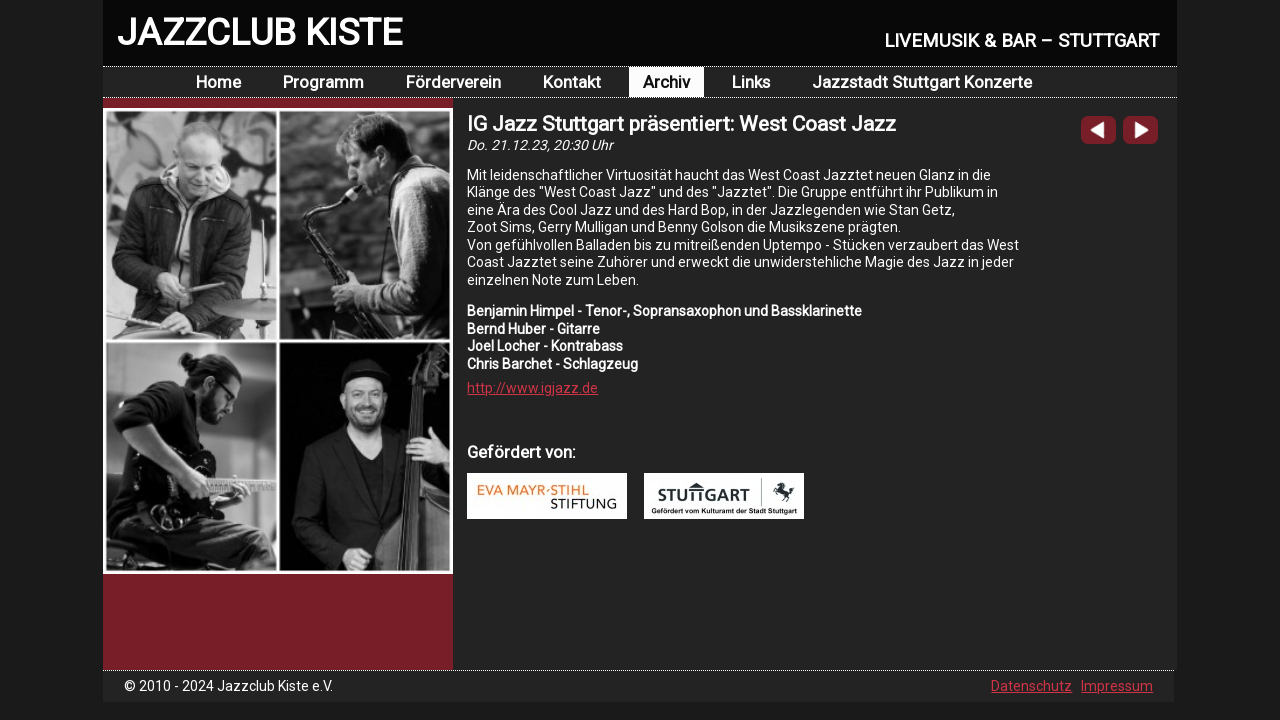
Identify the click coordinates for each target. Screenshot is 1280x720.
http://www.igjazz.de (532, 388)
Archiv (666, 82)
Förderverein (453, 82)
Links (751, 82)
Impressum (1117, 686)
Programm (323, 82)
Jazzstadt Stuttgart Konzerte (922, 82)
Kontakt (572, 82)
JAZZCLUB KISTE (259, 32)
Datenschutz (1031, 686)
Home (218, 82)
